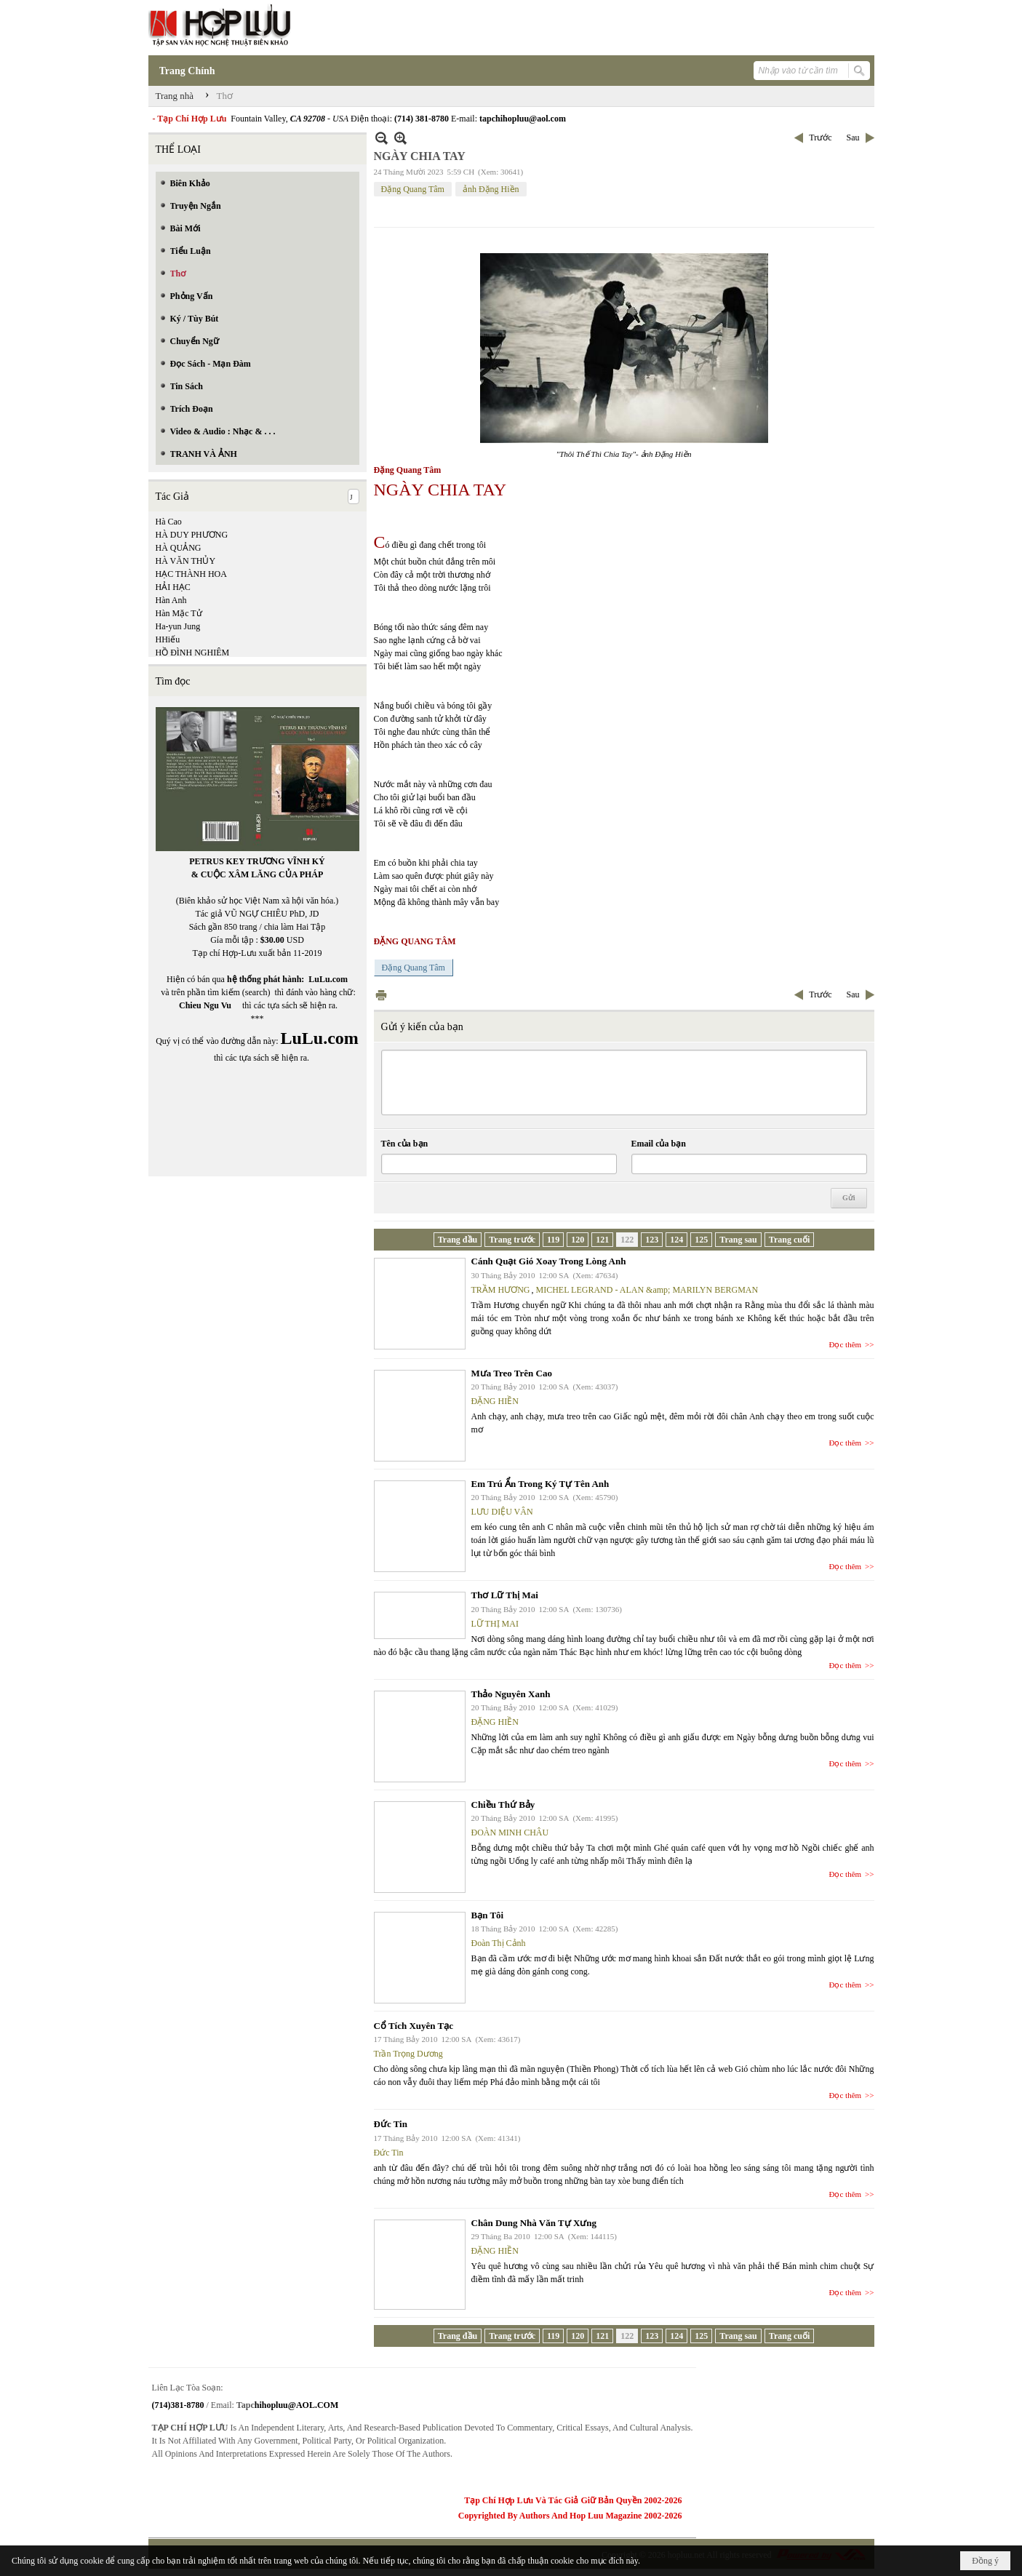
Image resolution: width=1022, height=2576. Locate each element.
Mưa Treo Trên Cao (511, 1373)
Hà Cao (169, 522)
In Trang (381, 994)
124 (676, 1240)
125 (701, 1240)
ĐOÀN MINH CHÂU (510, 1832)
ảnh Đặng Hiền (491, 189)
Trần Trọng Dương (408, 2054)
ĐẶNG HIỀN (495, 1401)
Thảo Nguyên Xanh (511, 1693)
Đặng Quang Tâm (412, 189)
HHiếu (168, 639)
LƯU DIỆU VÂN (502, 1512)
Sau (853, 137)
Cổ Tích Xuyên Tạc (414, 2025)
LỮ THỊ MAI (495, 1624)
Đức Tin (390, 2123)
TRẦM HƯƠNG (500, 1290)
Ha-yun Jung (178, 626)
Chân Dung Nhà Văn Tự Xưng (534, 2222)
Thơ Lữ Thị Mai (504, 1595)
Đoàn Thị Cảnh (498, 1943)
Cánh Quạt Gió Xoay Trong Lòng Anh (548, 1261)
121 (602, 1240)
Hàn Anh (171, 600)
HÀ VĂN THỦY (186, 561)
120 (577, 1240)
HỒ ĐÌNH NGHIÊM (193, 652)
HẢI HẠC (173, 587)
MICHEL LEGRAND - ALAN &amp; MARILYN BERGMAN (647, 1290)
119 (553, 1240)
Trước (820, 137)
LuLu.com (328, 979)
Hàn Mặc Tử (179, 613)
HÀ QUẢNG (178, 548)
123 (651, 1240)
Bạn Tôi (487, 1915)
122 (627, 1240)
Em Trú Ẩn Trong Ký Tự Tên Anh (540, 1483)
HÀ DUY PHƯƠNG (192, 535)
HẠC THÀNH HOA (191, 574)
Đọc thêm (845, 1344)
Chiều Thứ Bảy (503, 1804)
